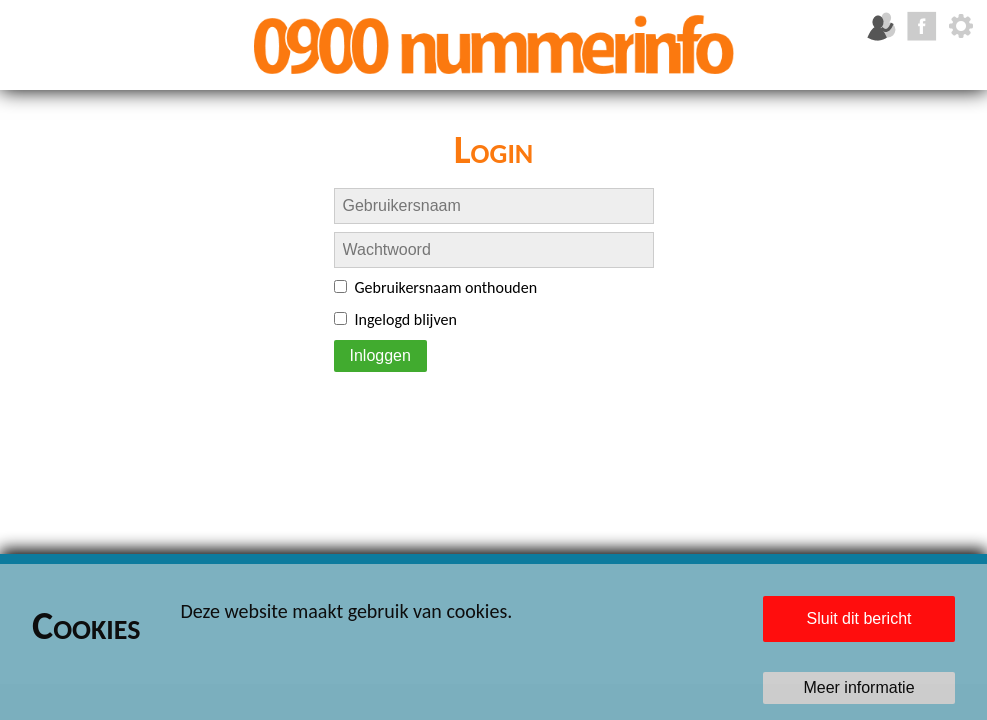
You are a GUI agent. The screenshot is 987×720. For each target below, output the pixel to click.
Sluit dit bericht (859, 618)
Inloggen (380, 355)
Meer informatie (858, 687)
